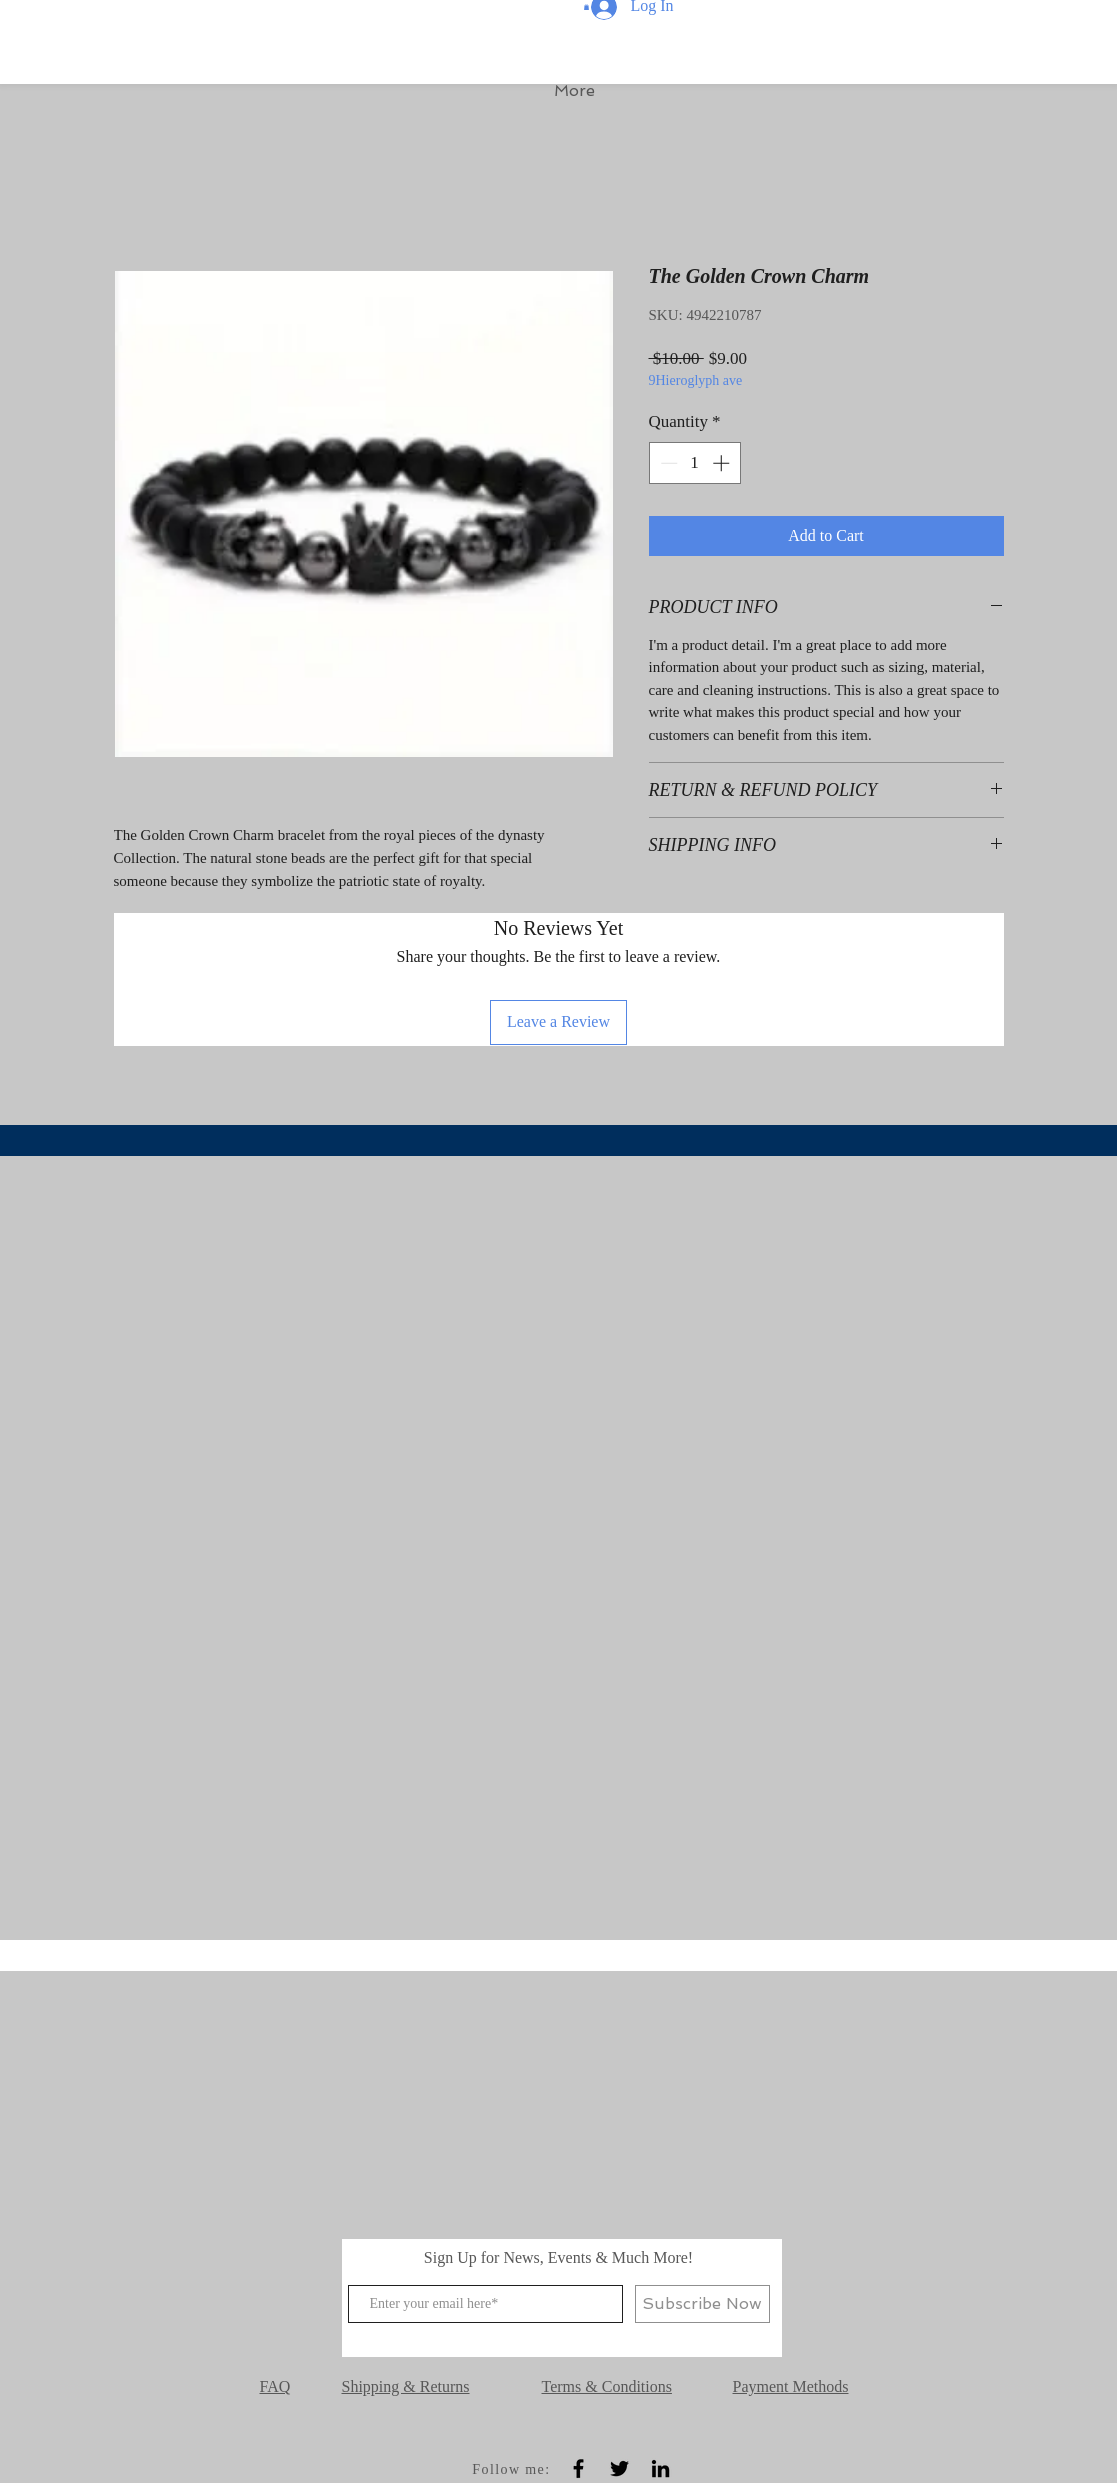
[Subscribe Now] (702, 2304)
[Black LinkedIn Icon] (660, 2468)
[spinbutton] (694, 463)
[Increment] (723, 463)
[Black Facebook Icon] (578, 2468)
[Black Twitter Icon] (619, 2468)
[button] (586, 7)
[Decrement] (667, 463)
